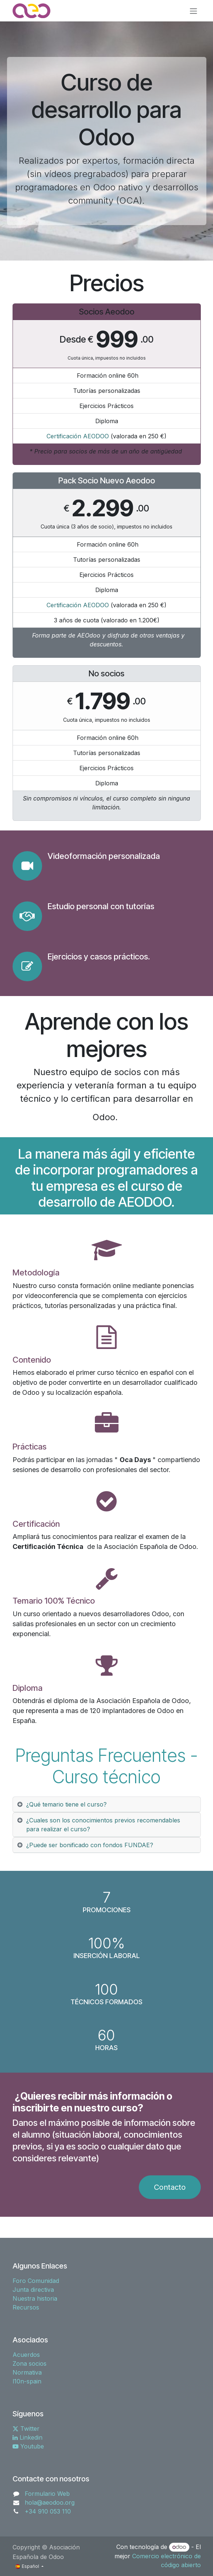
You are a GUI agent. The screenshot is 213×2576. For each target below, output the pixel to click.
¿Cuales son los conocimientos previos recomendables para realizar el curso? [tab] (103, 1825)
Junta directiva (33, 2289)
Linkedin (27, 2437)
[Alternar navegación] (193, 10)
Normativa (27, 2372)
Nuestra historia (35, 2298)
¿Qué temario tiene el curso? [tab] (66, 1804)
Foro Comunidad (36, 2280)
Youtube (28, 2446)
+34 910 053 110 (48, 2511)
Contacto (170, 2187)
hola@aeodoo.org (50, 2502)
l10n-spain (27, 2381)
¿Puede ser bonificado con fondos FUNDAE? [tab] (89, 1845)
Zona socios (30, 2363)
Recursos (26, 2307)
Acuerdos (26, 2354)
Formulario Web (47, 2493)
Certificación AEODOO (78, 436)
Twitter (26, 2428)
